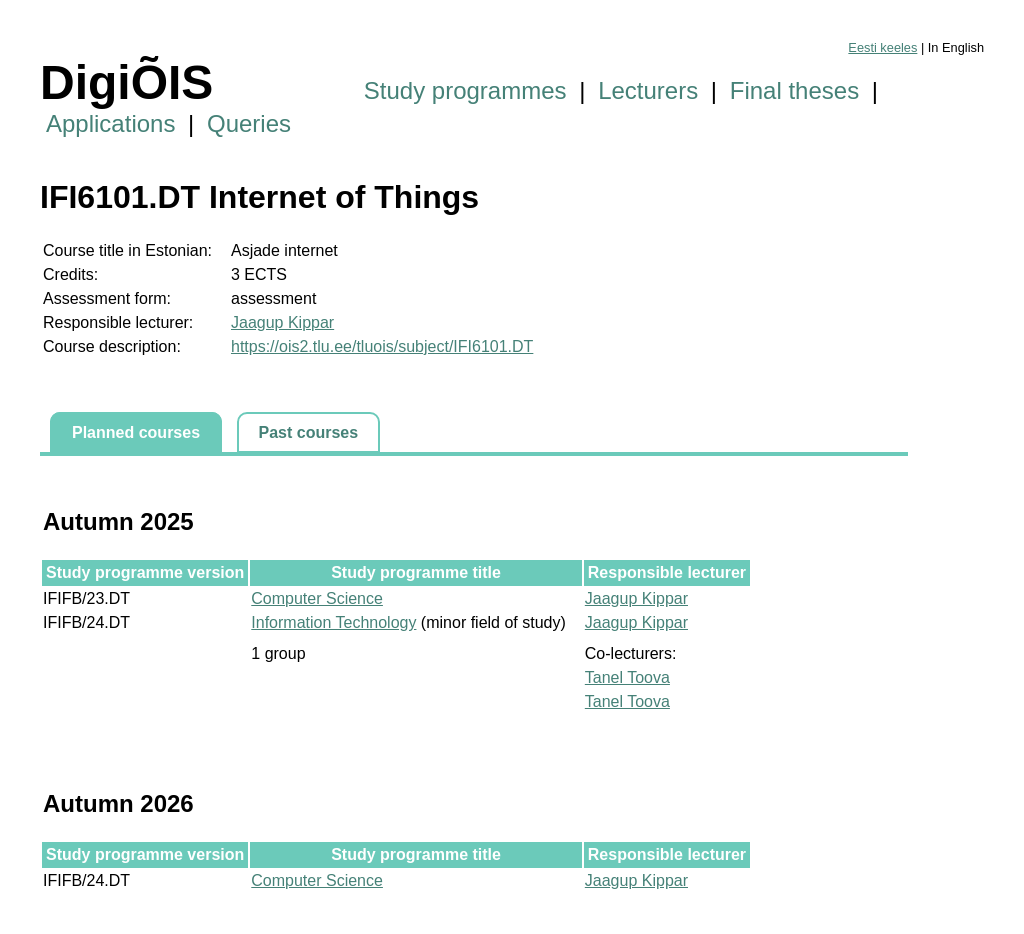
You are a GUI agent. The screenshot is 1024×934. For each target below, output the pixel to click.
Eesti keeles (882, 47)
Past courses (309, 432)
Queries (249, 123)
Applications (110, 123)
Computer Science (317, 598)
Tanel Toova (627, 677)
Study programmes (465, 90)
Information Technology (333, 622)
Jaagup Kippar (282, 322)
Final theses (794, 90)
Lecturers (648, 90)
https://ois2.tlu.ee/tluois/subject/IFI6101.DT (382, 346)
